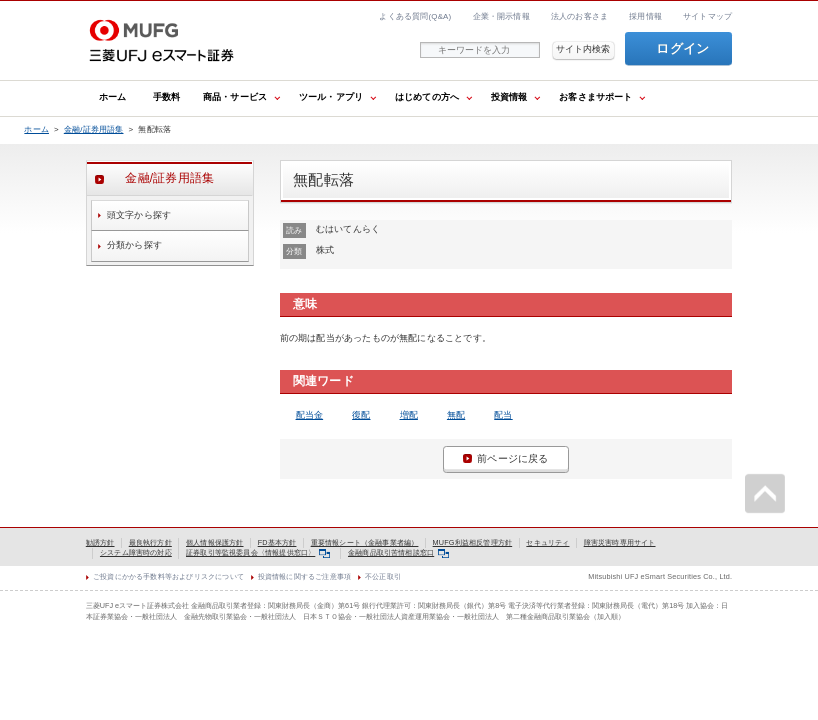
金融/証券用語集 (94, 129)
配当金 (310, 415)
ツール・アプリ (331, 97)
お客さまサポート (595, 97)
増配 (409, 415)
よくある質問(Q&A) (415, 16)
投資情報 (509, 97)
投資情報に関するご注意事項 (304, 576)
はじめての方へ (427, 97)
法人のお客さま (579, 16)
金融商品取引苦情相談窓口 (398, 552)
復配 (361, 415)
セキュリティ (547, 542)
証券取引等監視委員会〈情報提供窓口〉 (258, 552)
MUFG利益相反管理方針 (473, 542)
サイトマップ (707, 16)
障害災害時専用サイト (620, 542)
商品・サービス (235, 97)
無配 (456, 415)
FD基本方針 (277, 542)
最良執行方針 (150, 542)
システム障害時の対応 (136, 552)
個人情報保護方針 (214, 542)
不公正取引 (383, 576)
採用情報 (645, 16)
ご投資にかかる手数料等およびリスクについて (168, 576)
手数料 (167, 97)
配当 (503, 415)
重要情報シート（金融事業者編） (365, 542)
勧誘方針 (100, 542)
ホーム (113, 97)
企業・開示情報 (501, 16)
